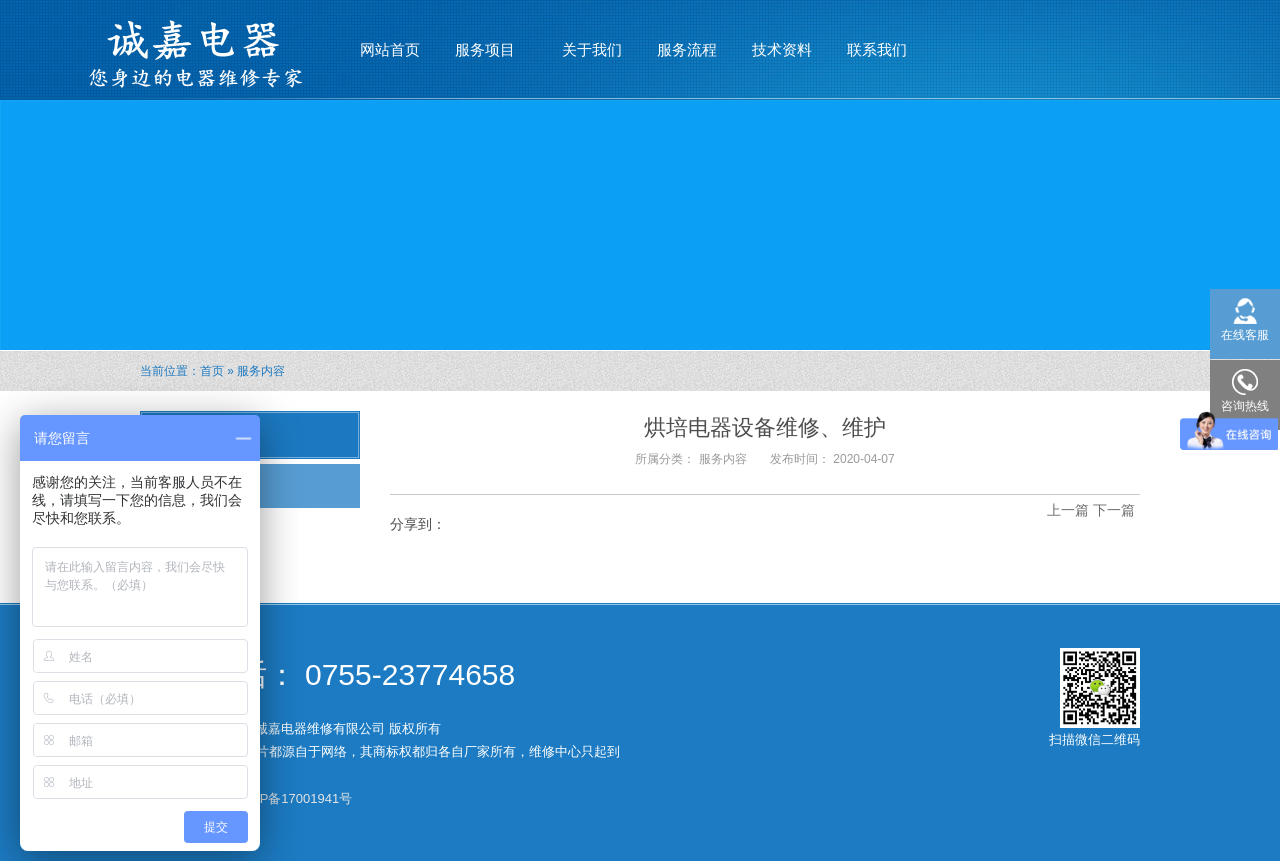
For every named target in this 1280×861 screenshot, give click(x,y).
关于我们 (592, 49)
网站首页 (390, 49)
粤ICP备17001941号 (293, 798)
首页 (212, 371)
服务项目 (485, 41)
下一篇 (1114, 510)
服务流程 (687, 49)
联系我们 (877, 49)
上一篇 (1068, 510)
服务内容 (261, 371)
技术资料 (782, 49)
